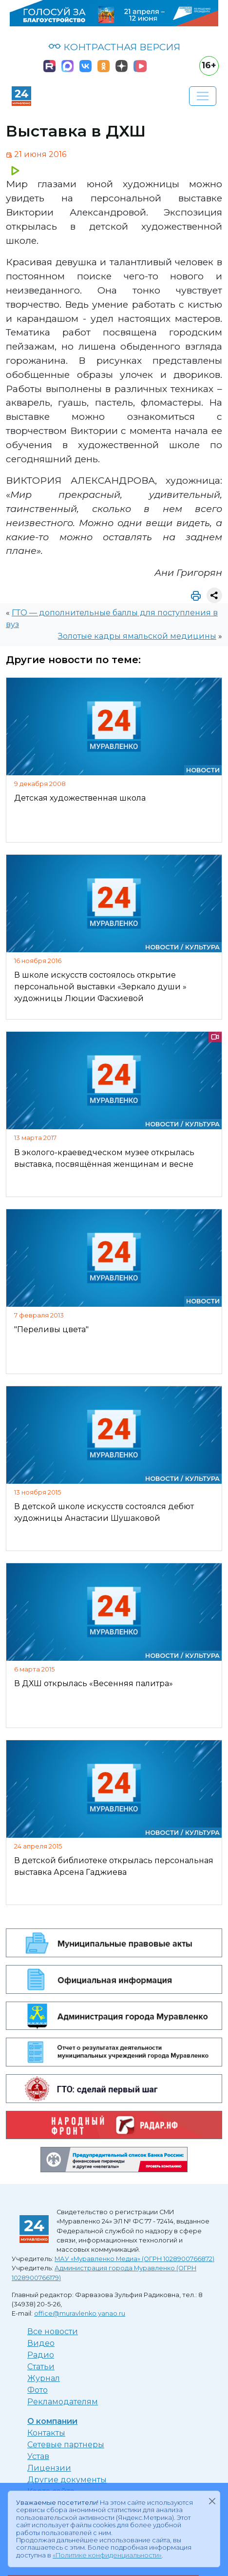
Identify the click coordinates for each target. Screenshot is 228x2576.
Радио (40, 2355)
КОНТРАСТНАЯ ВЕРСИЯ (114, 47)
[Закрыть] (212, 2501)
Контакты (46, 2433)
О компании (52, 2421)
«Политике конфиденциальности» (107, 2555)
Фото (37, 2390)
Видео (41, 2343)
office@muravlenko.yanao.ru (79, 2313)
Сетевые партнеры (65, 2444)
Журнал (43, 2378)
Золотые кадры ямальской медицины (137, 636)
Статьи (41, 2366)
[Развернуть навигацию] (202, 96)
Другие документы (67, 2479)
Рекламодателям (62, 2401)
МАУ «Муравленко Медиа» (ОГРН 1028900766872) (134, 2258)
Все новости (52, 2331)
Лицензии (49, 2468)
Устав (38, 2456)
